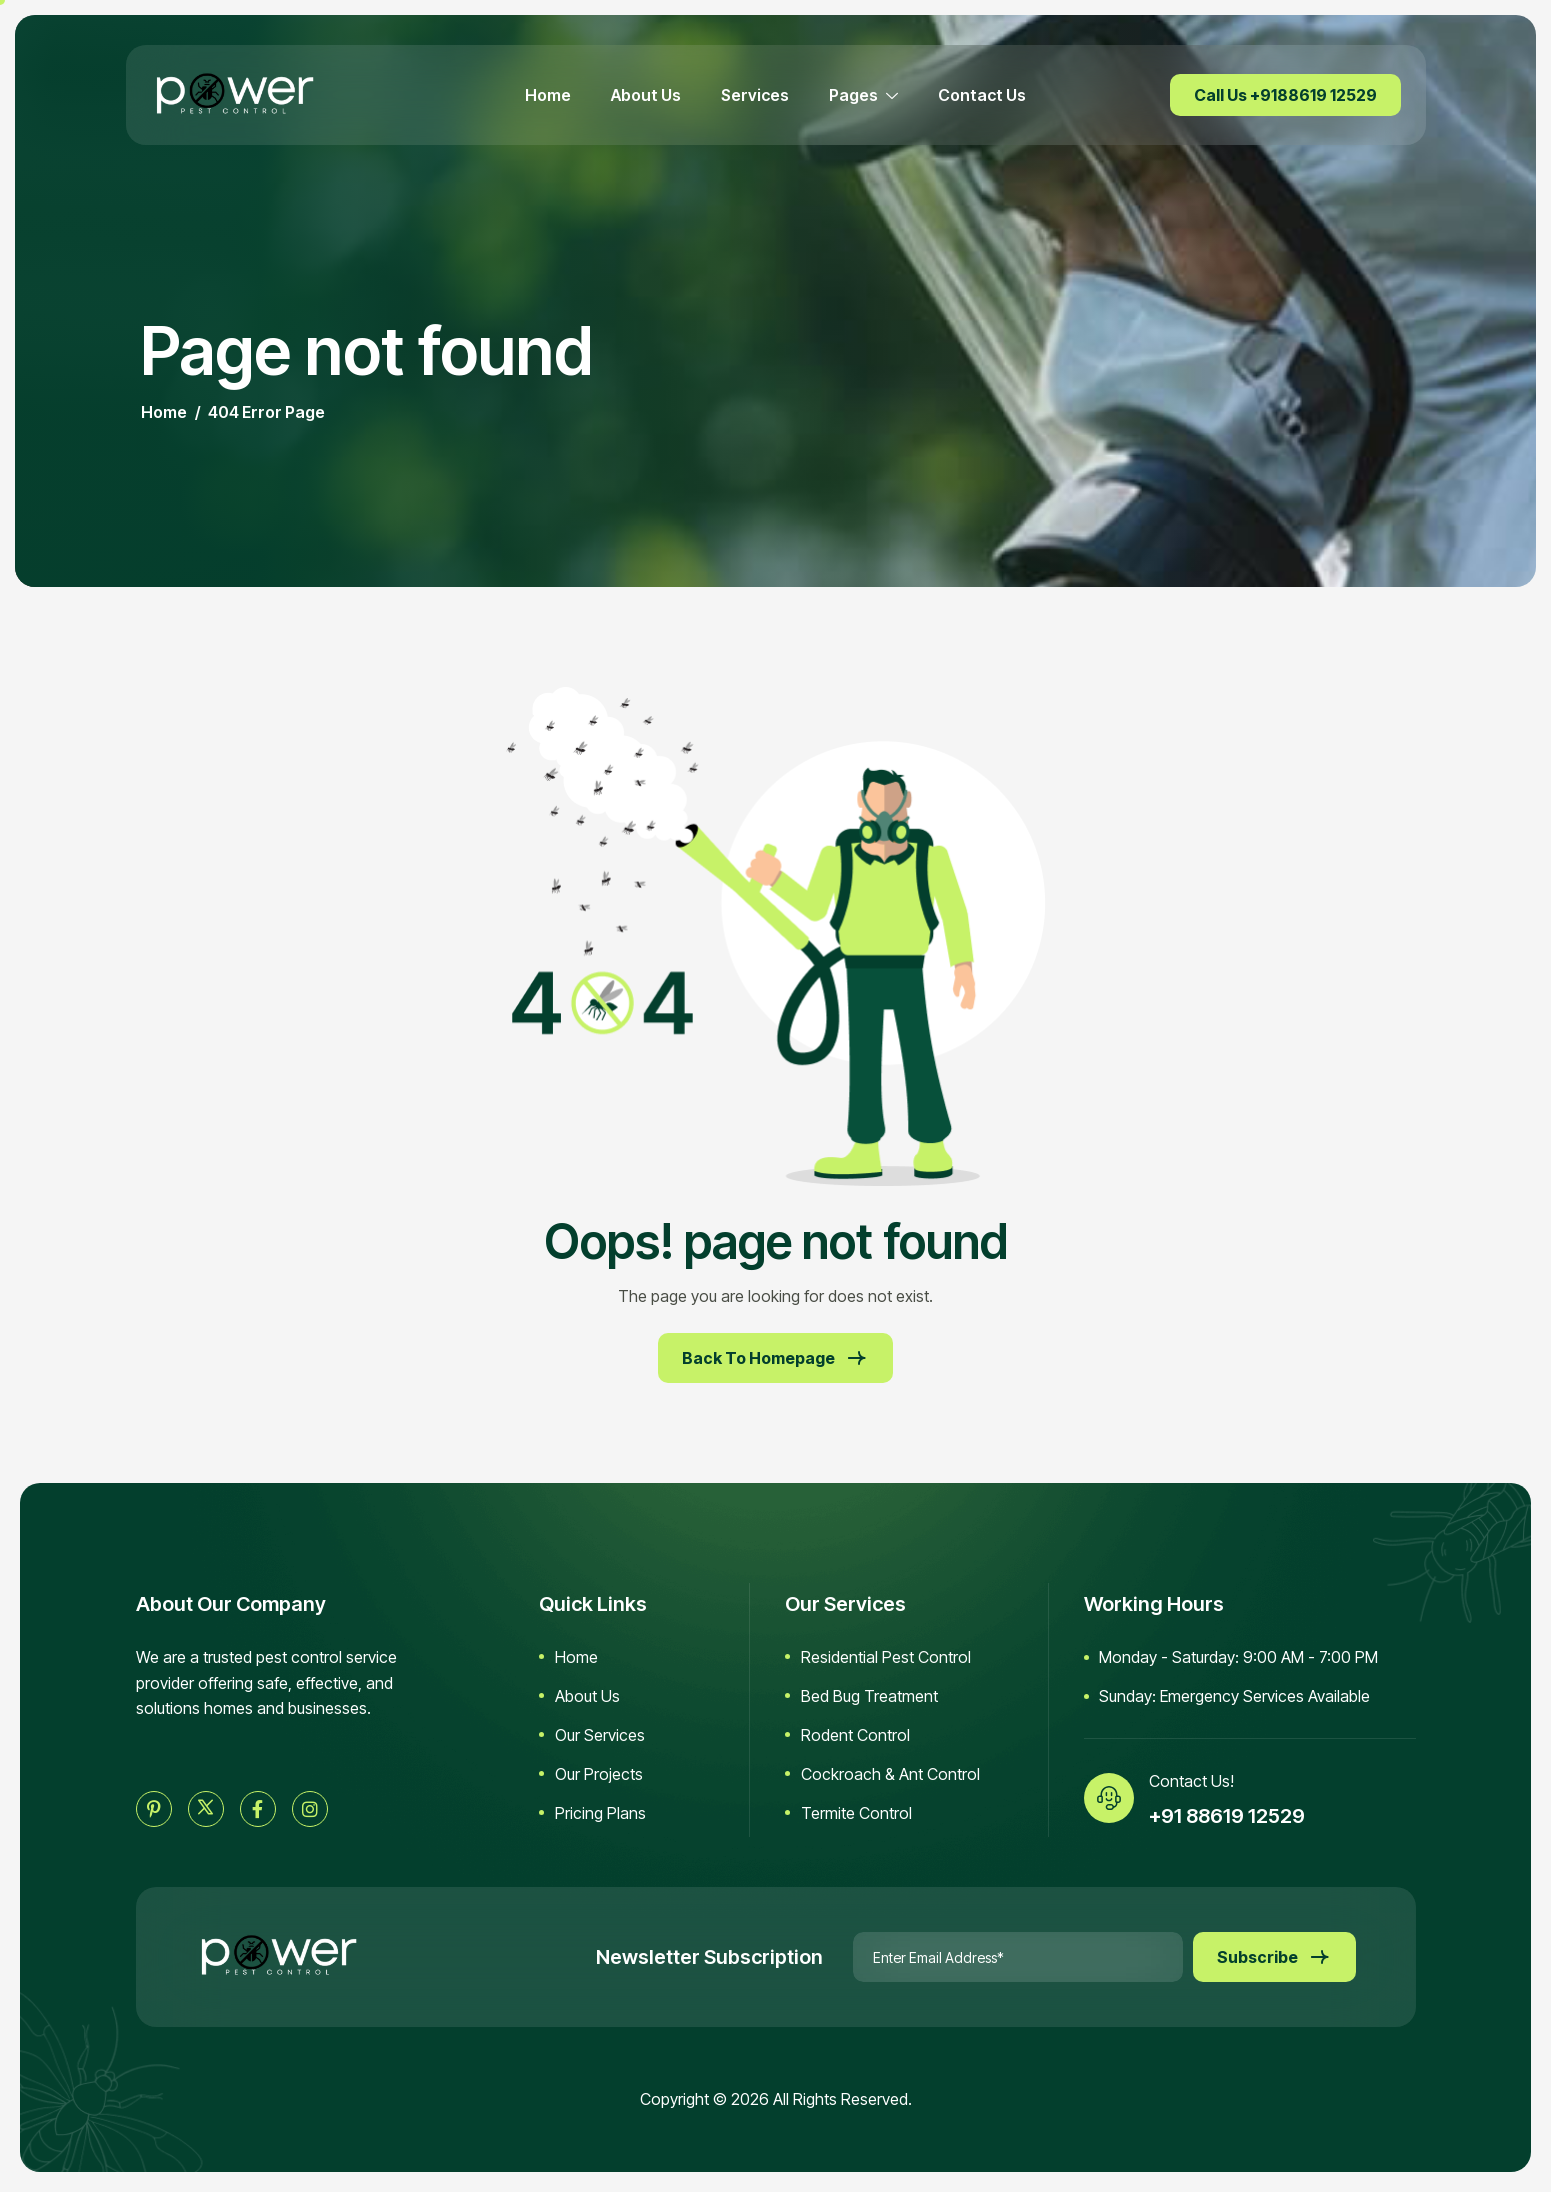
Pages (863, 95)
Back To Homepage (775, 1358)
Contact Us (982, 95)
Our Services (600, 1735)
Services (755, 95)
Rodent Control (855, 1735)
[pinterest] (154, 1809)
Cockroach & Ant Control (890, 1774)
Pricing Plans (600, 1813)
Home (548, 95)
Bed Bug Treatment (869, 1696)
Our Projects (599, 1774)
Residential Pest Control (886, 1657)
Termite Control (856, 1813)
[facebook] (258, 1809)
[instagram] (310, 1809)
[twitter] (206, 1809)
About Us (646, 95)
